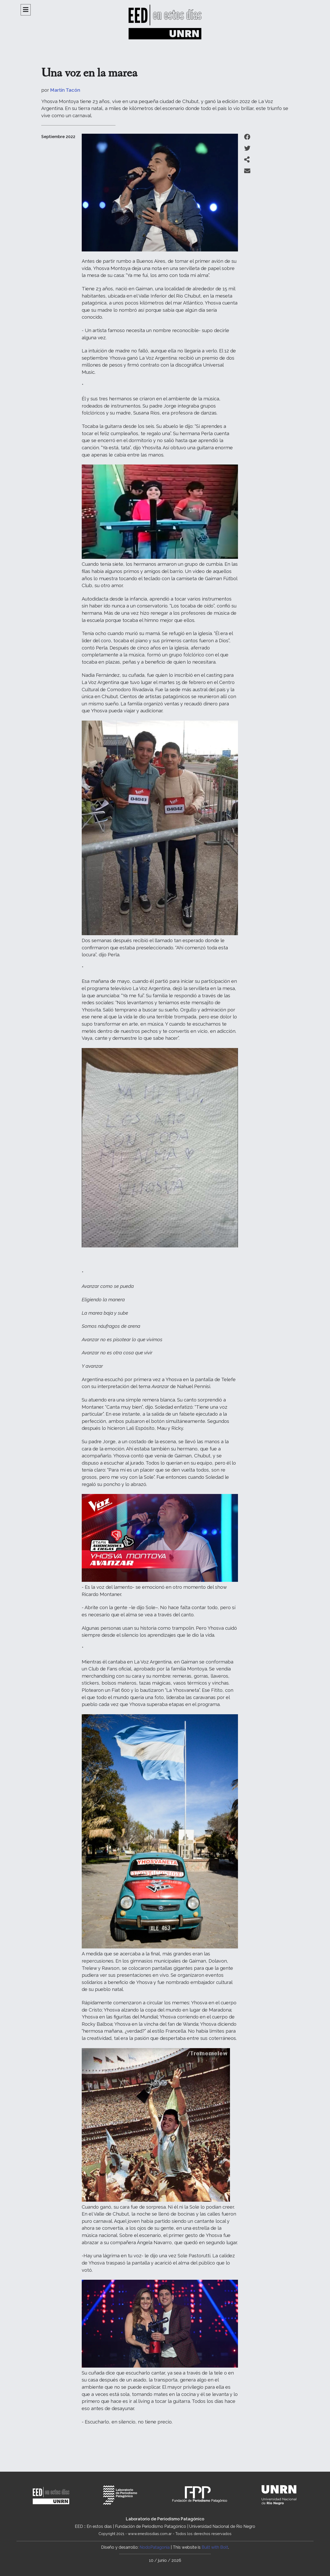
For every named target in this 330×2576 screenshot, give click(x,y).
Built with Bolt (215, 2547)
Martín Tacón (65, 90)
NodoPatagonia (154, 2547)
